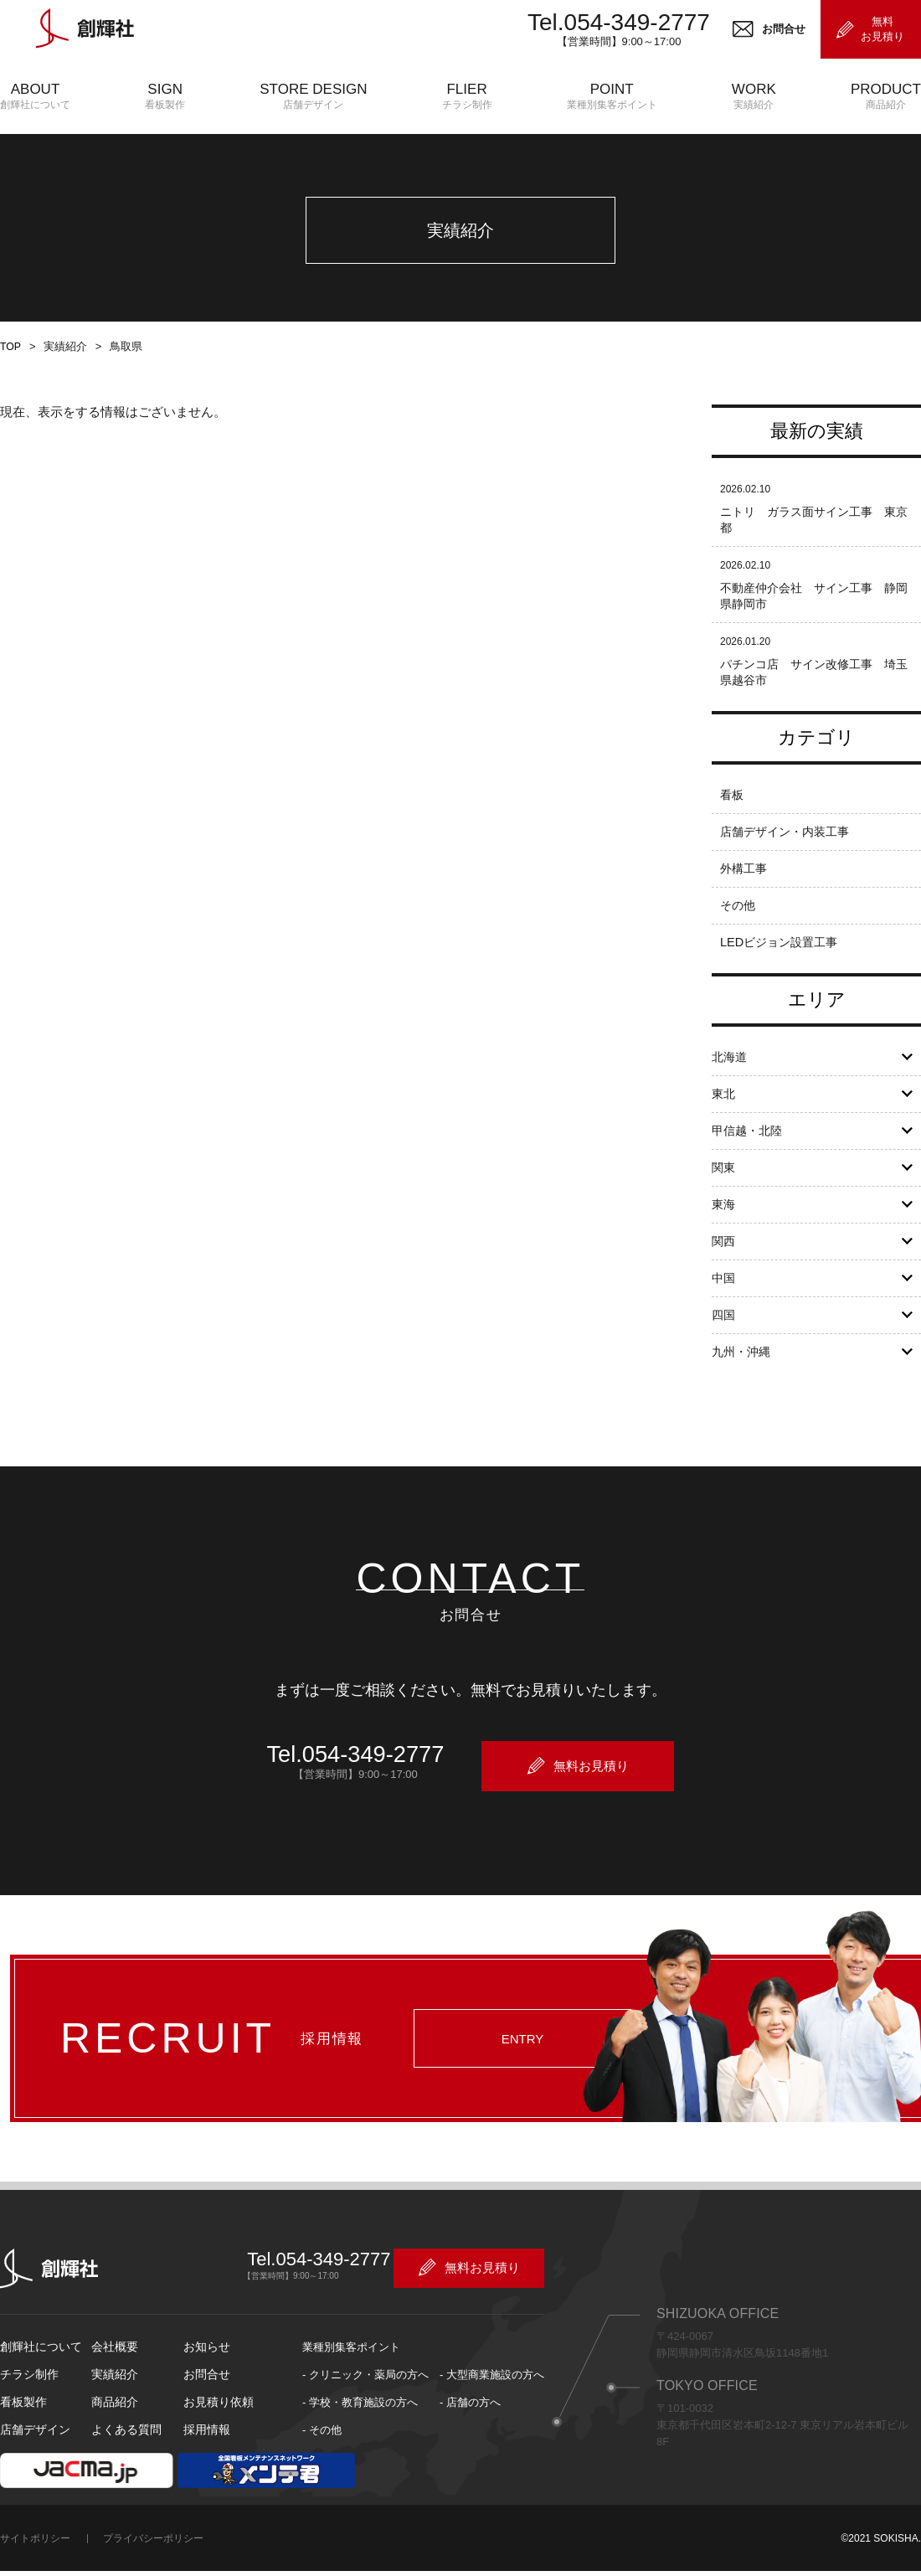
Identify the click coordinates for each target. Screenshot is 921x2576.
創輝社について (38, 2364)
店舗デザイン (32, 2447)
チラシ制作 (27, 2392)
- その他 (322, 2447)
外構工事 (745, 890)
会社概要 (113, 2364)
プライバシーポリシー (153, 2556)
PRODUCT (886, 96)
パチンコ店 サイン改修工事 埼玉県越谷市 (814, 693)
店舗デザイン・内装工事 (789, 853)
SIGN (165, 96)
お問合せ (205, 2392)
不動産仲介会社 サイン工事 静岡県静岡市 (814, 617)
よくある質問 (124, 2447)
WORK (754, 96)
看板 (732, 816)
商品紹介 (113, 2420)
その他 (739, 927)
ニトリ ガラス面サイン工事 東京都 (814, 541)
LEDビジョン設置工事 (782, 963)
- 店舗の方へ (470, 2420)
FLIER (467, 96)
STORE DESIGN (313, 96)
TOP (10, 368)
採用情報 (205, 2447)
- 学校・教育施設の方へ (360, 2420)
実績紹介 (113, 2392)
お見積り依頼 (216, 2420)
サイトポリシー (35, 2556)
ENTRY (512, 2065)
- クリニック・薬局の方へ (365, 2392)
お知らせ (205, 2364)
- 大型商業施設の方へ (492, 2392)
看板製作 (22, 2420)
